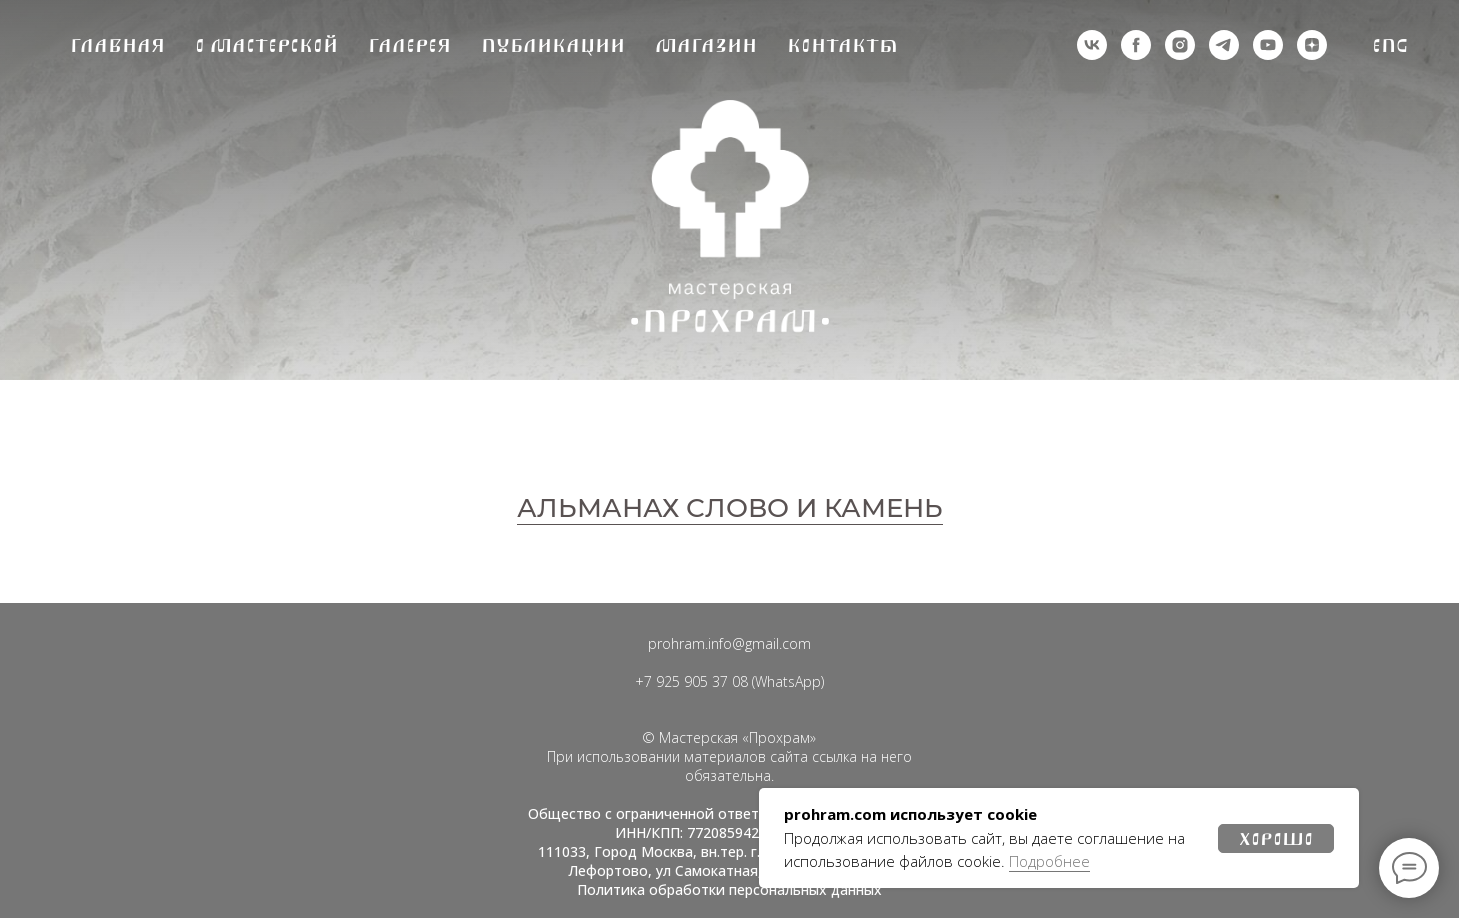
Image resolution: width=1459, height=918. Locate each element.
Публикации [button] (553, 45)
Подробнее (1049, 861)
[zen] (1312, 45)
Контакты (842, 45)
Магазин (706, 45)
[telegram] (1224, 45)
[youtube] (1268, 45)
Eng (1390, 45)
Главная (117, 45)
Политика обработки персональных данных (729, 889)
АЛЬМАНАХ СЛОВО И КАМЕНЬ (730, 508)
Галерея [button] (409, 45)
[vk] (1092, 45)
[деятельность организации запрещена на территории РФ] (1136, 45)
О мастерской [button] (266, 45)
